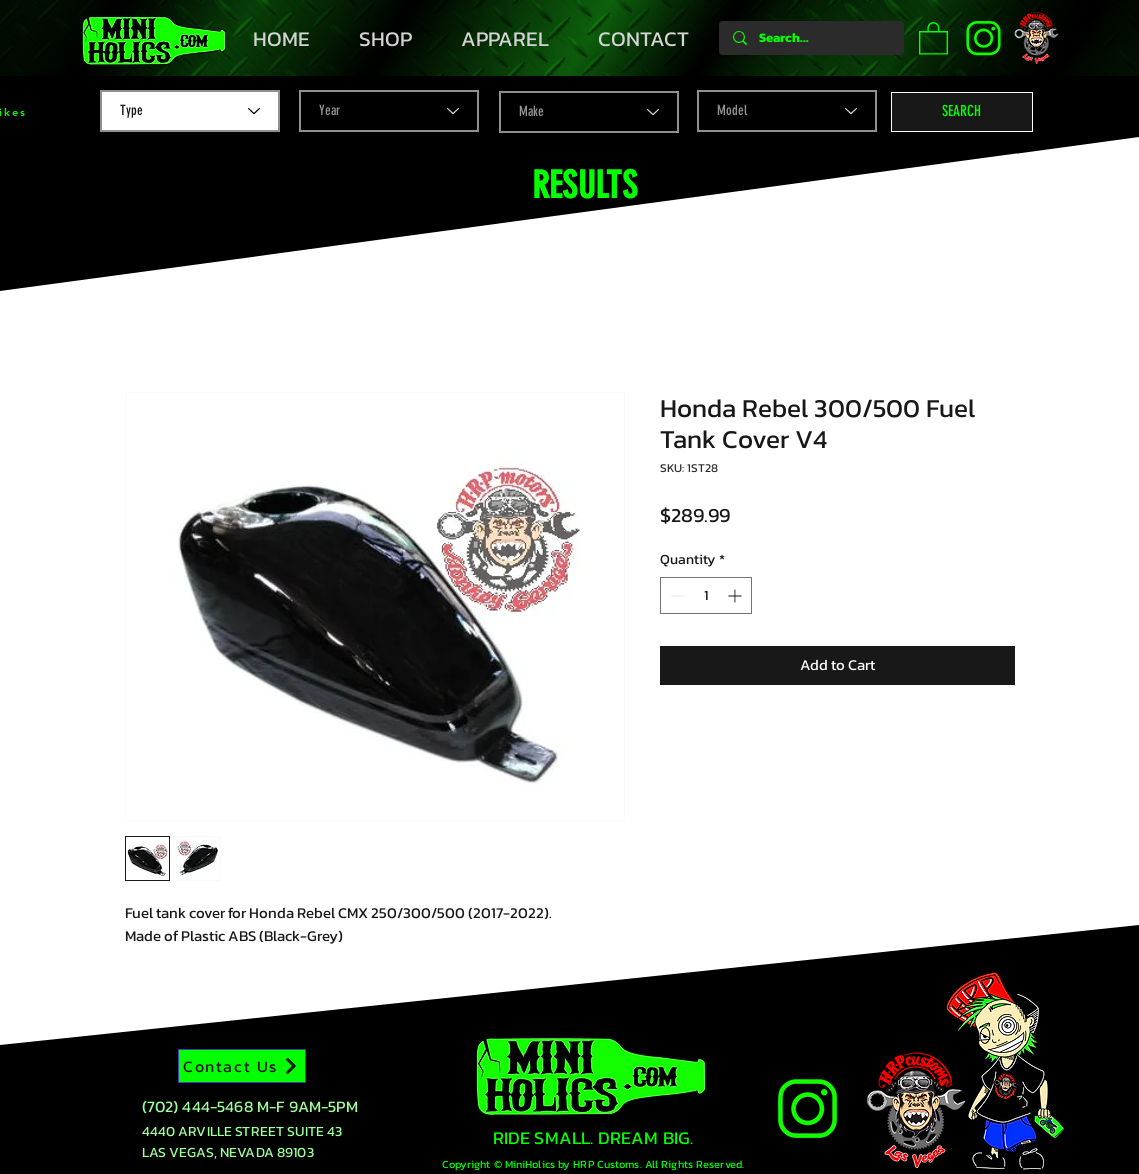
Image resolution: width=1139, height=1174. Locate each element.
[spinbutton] (706, 595)
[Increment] (736, 595)
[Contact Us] (242, 1066)
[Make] (589, 112)
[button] (933, 37)
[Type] (190, 111)
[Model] (787, 111)
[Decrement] (675, 595)
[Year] (389, 111)
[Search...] (810, 38)
